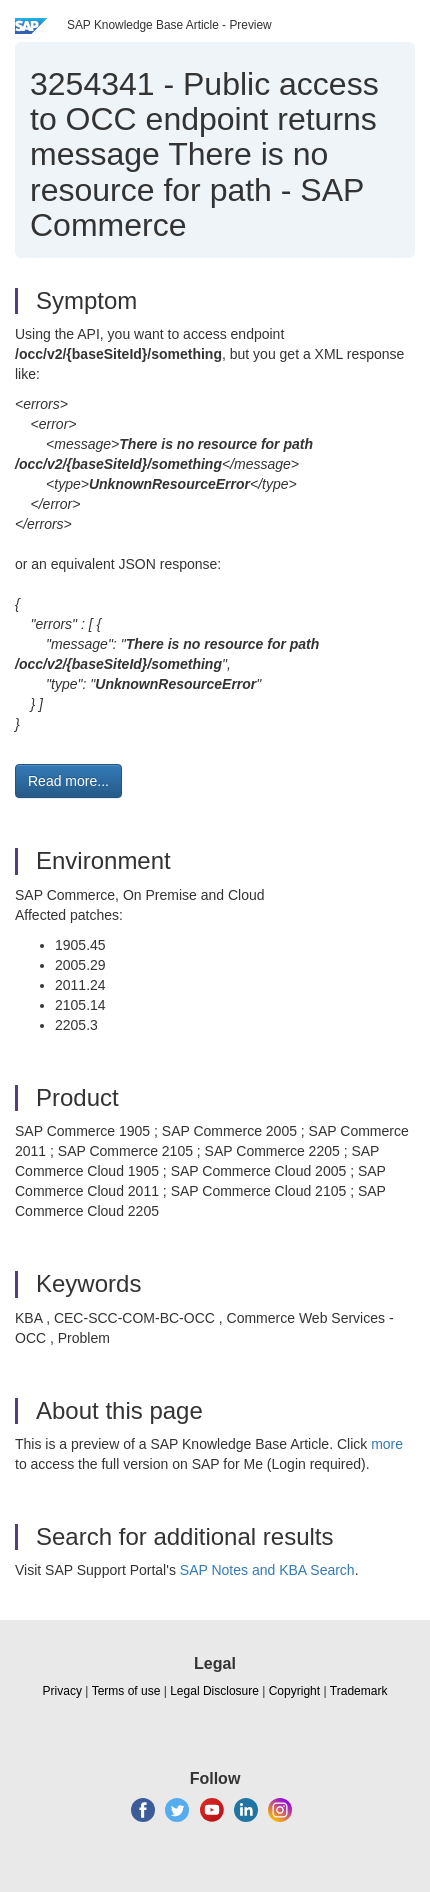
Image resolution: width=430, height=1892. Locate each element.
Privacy (62, 1691)
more (387, 1444)
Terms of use (126, 1691)
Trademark (359, 1691)
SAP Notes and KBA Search (267, 1570)
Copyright (294, 1691)
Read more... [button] (68, 781)
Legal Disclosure (214, 1691)
